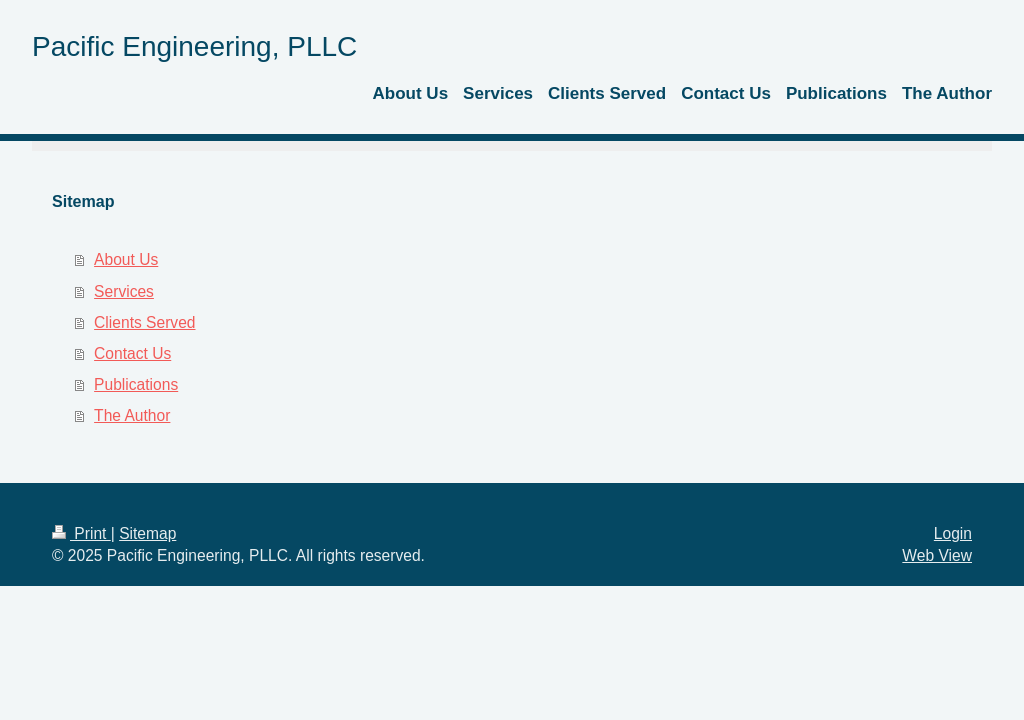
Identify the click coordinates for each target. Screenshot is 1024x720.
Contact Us (132, 353)
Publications (136, 384)
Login (953, 533)
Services (124, 291)
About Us (126, 259)
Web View (937, 555)
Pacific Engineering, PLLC (194, 46)
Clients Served (144, 322)
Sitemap (147, 533)
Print (81, 533)
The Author (132, 415)
